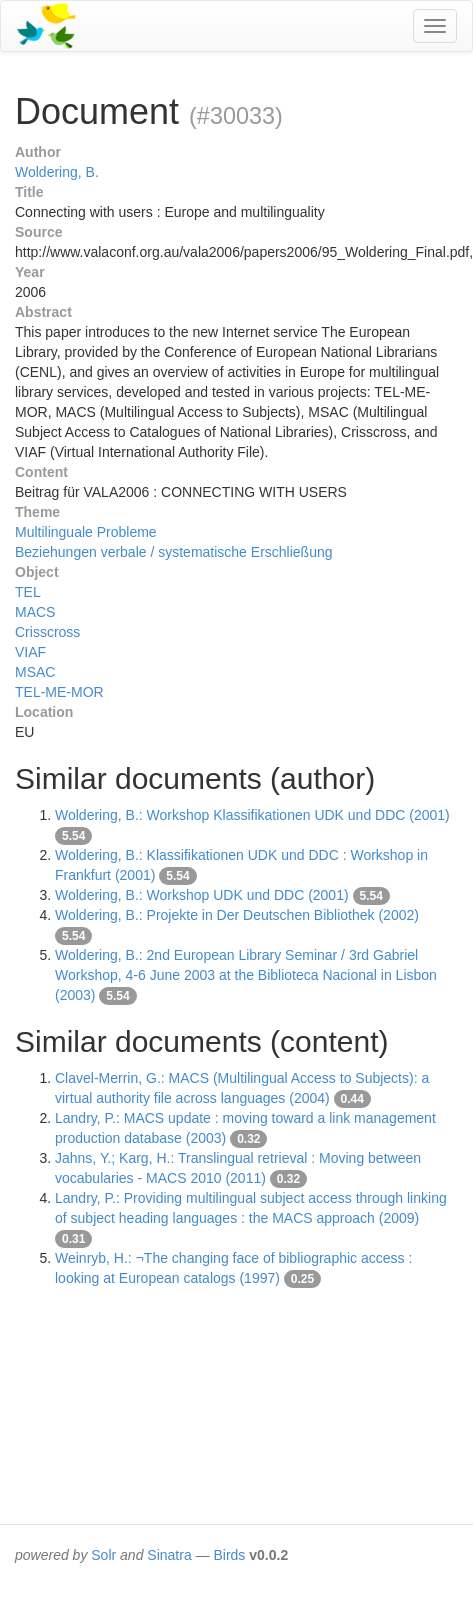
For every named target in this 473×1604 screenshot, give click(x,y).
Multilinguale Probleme (86, 532)
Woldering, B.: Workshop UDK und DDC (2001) (202, 895)
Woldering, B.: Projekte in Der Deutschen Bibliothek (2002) (237, 915)
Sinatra (169, 1555)
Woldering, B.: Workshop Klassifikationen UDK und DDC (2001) (252, 815)
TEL (28, 592)
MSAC (35, 672)
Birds (229, 1555)
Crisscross (47, 632)
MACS (35, 612)
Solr (103, 1555)
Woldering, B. (57, 172)
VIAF (30, 652)
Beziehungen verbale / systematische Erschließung (174, 552)
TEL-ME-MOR (59, 692)
